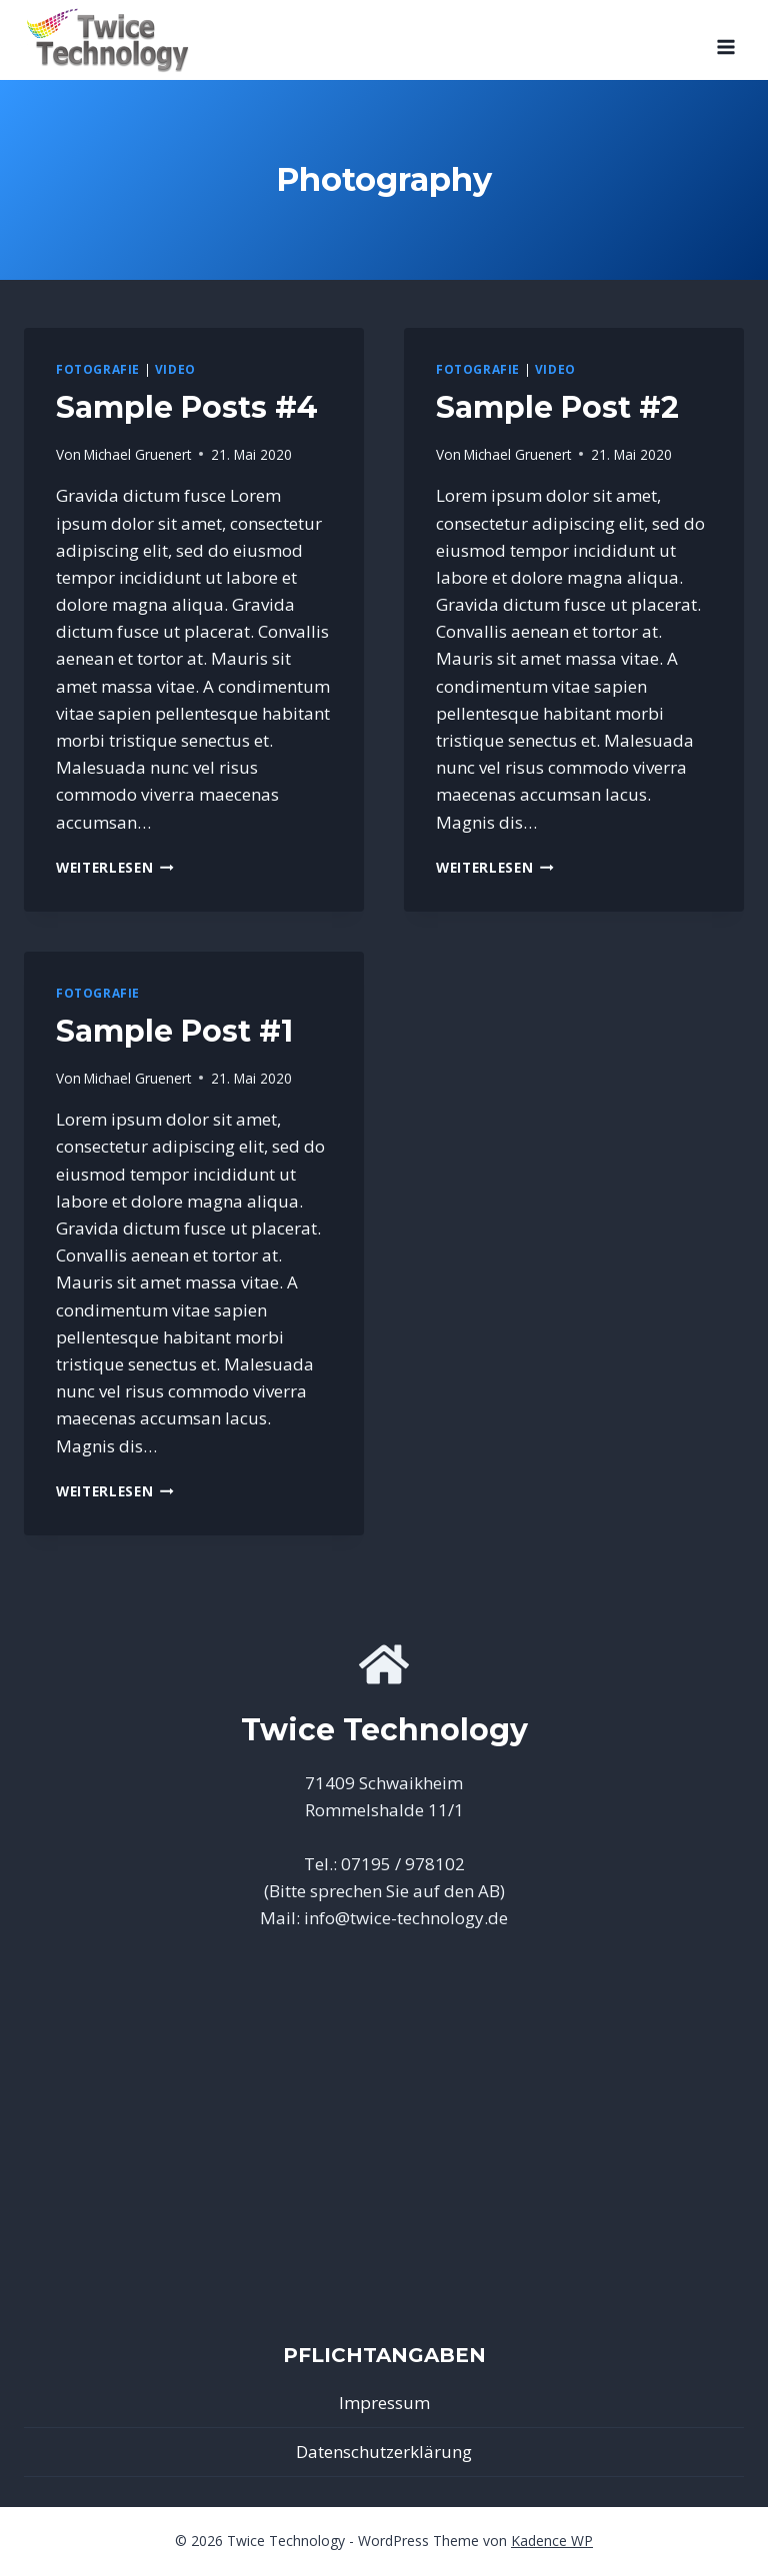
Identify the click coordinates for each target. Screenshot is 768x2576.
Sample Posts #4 (187, 407)
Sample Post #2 (557, 407)
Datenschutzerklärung (384, 2451)
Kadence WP (552, 2540)
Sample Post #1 (174, 1031)
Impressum (384, 2402)
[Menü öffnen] (725, 40)
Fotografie (98, 369)
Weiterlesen (115, 867)
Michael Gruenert (137, 454)
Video (175, 369)
